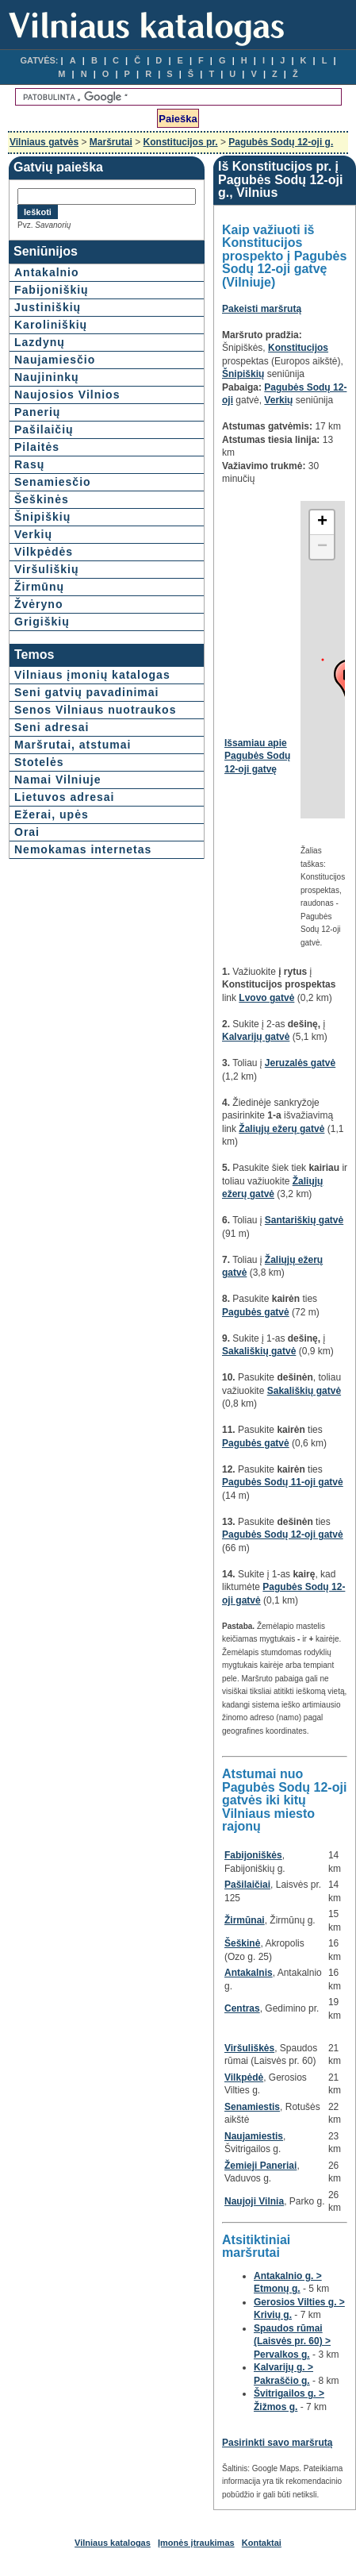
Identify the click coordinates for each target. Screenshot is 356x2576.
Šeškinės (41, 499)
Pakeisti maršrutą (261, 308)
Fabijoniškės (253, 1855)
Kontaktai (261, 2542)
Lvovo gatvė (266, 997)
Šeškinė (242, 1943)
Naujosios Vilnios (67, 394)
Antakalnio (46, 272)
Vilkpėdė (243, 2077)
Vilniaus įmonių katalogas (92, 674)
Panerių (37, 412)
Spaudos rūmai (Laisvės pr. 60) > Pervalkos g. (292, 2341)
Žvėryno (38, 604)
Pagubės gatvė (255, 1312)
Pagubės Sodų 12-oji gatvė (282, 1534)
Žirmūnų (39, 586)
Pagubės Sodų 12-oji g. (280, 142)
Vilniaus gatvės (44, 142)
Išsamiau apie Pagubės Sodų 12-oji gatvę (257, 756)
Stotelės (38, 762)
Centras (242, 2008)
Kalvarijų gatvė (255, 1036)
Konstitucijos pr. (181, 142)
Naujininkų (46, 377)
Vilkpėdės (43, 551)
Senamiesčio (52, 482)
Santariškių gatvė (304, 1220)
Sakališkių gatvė (259, 1351)
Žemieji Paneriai (260, 2165)
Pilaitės (36, 447)
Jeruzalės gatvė (300, 1063)
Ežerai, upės (51, 814)
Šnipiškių (42, 516)
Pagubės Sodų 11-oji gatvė (282, 1482)
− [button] (322, 547)
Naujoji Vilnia (254, 2201)
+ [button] (322, 522)
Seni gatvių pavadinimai (86, 692)
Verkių (33, 534)
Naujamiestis (253, 2136)
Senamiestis (252, 2106)
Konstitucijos (298, 347)
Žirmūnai (244, 1920)
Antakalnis (248, 1972)
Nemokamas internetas (82, 849)
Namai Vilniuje (57, 779)
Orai (27, 832)
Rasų (29, 464)
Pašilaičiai (247, 1884)
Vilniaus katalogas (113, 2542)
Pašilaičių (44, 429)
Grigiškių (42, 621)
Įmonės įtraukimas (196, 2542)
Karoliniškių (50, 324)
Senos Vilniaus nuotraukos (95, 709)
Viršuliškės (249, 2048)
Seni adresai (52, 727)
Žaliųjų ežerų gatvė (281, 1128)
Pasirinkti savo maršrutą (277, 2442)
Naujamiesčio (54, 359)
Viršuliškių (46, 569)
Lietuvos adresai (64, 797)
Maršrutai (111, 142)
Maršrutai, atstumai (72, 744)
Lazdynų (39, 342)
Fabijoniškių (51, 289)
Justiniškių (47, 307)
